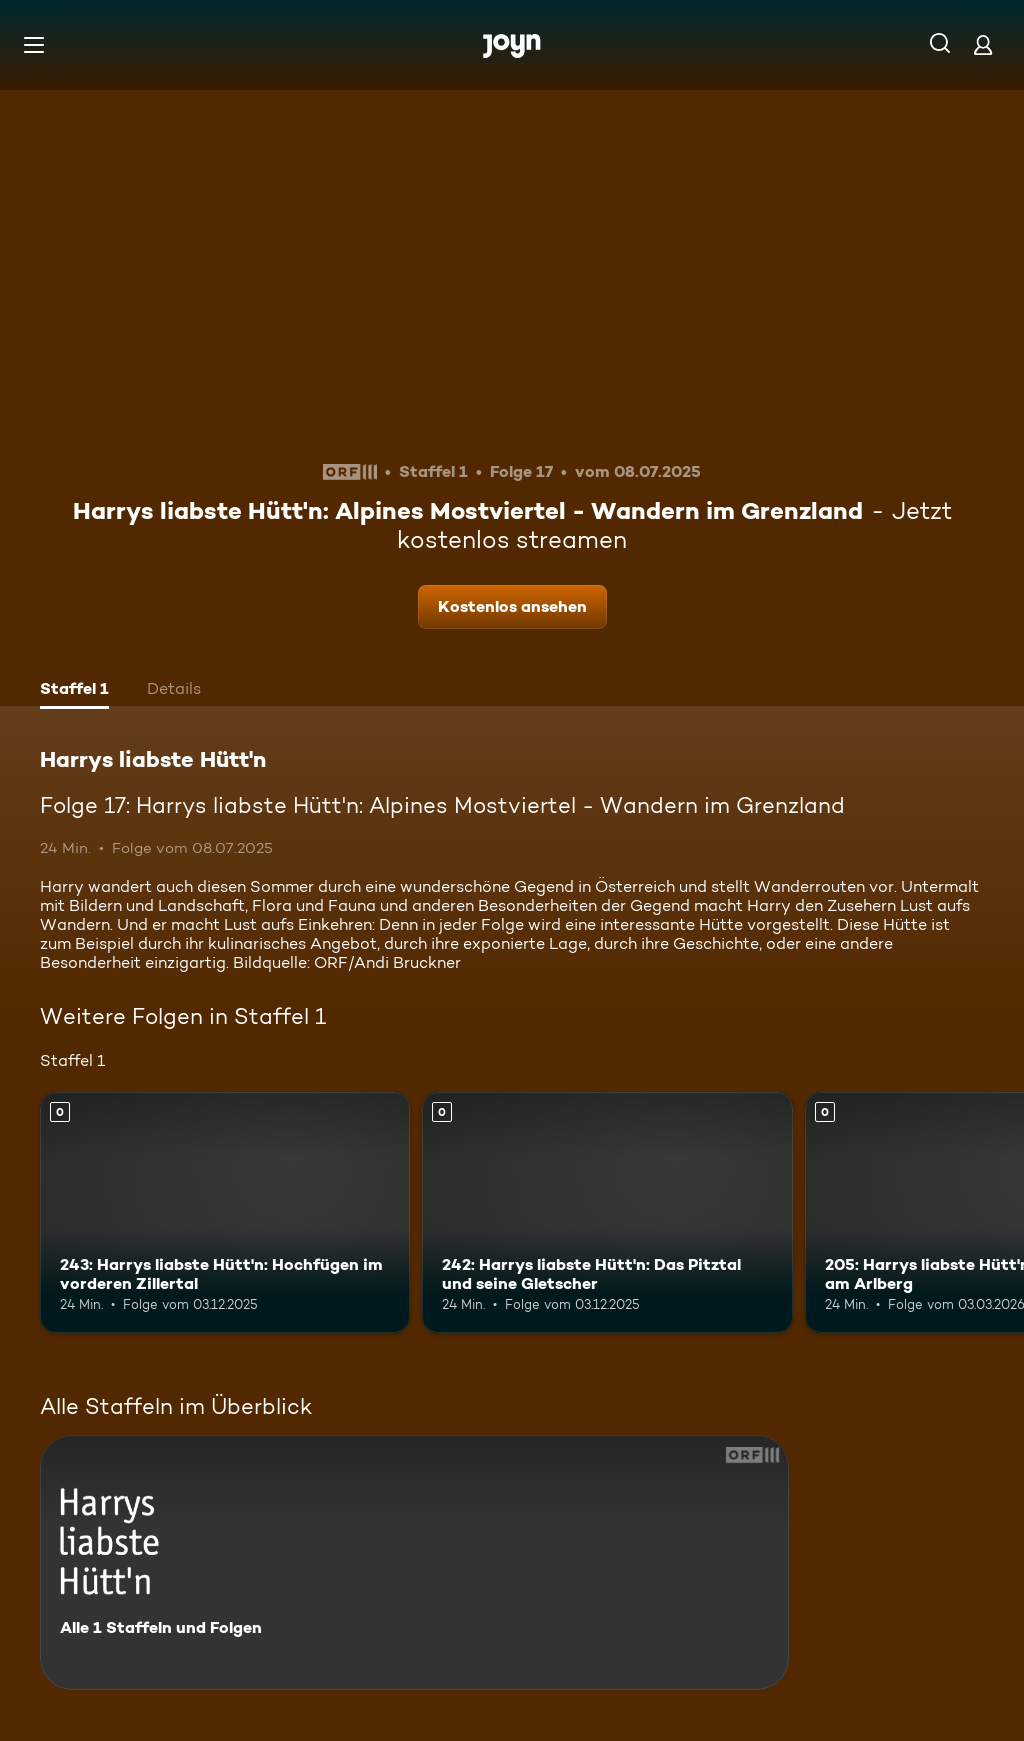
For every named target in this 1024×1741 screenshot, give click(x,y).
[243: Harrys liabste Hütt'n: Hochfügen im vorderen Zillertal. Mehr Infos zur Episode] (225, 1212)
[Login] (983, 44)
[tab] (74, 691)
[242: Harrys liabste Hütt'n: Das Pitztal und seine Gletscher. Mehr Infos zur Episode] (607, 1212)
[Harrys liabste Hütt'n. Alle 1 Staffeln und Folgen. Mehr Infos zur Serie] (414, 1562)
